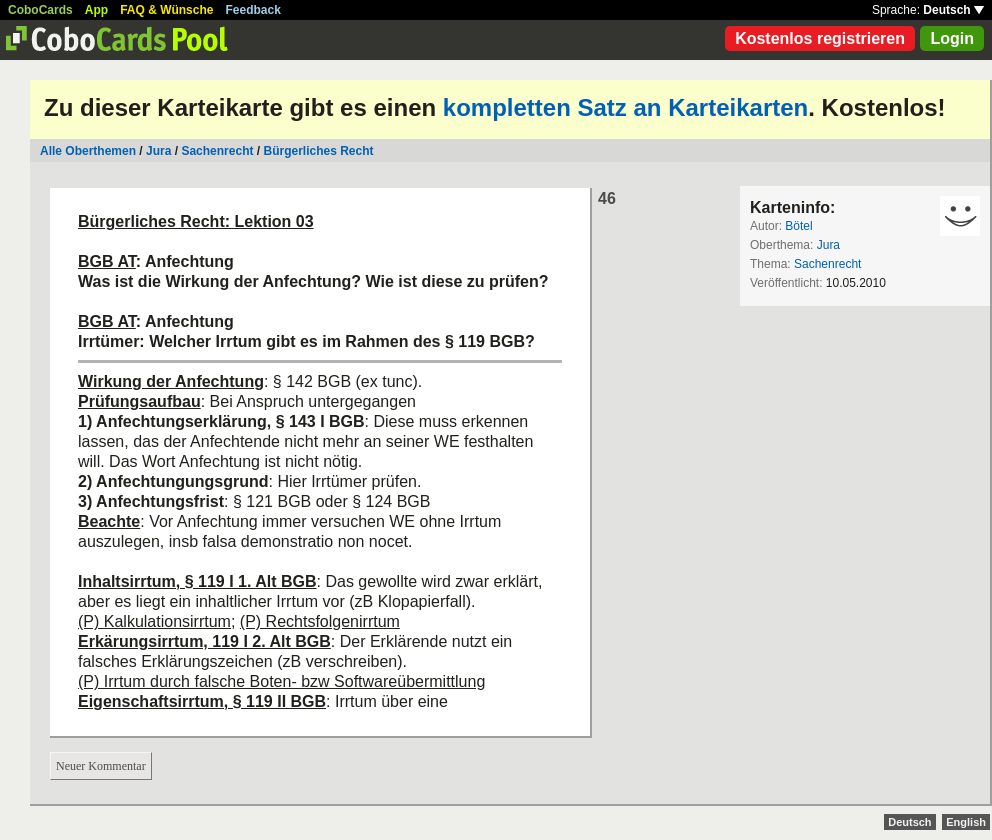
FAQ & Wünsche (166, 10)
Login (952, 38)
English (966, 822)
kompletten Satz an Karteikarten (625, 107)
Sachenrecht (217, 151)
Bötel (798, 226)
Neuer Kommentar (101, 766)
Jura (158, 151)
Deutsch (953, 10)
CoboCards (40, 10)
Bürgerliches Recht (318, 151)
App (96, 10)
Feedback (253, 10)
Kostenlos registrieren (820, 38)
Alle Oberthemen (88, 151)
